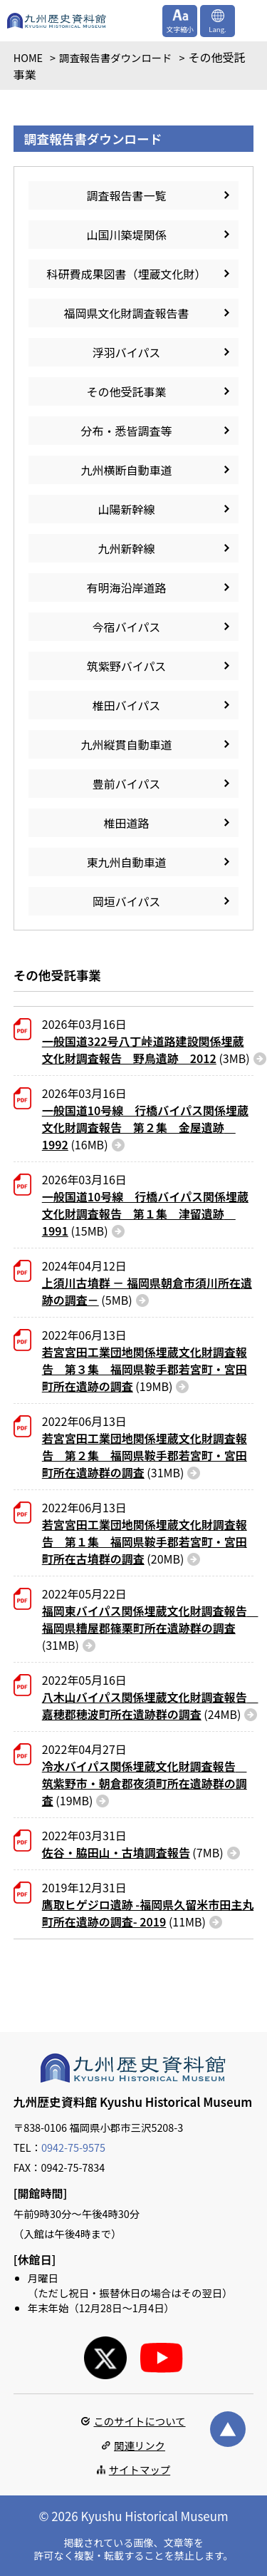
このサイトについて (139, 2420)
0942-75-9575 (73, 2147)
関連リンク (139, 2445)
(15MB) (145, 1213)
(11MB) (147, 1913)
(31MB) (144, 1455)
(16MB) (145, 1127)
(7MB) (133, 1852)
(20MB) (144, 1541)
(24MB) (148, 1705)
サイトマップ (139, 2469)
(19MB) (144, 1369)
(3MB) (146, 1049)
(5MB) (147, 1291)
